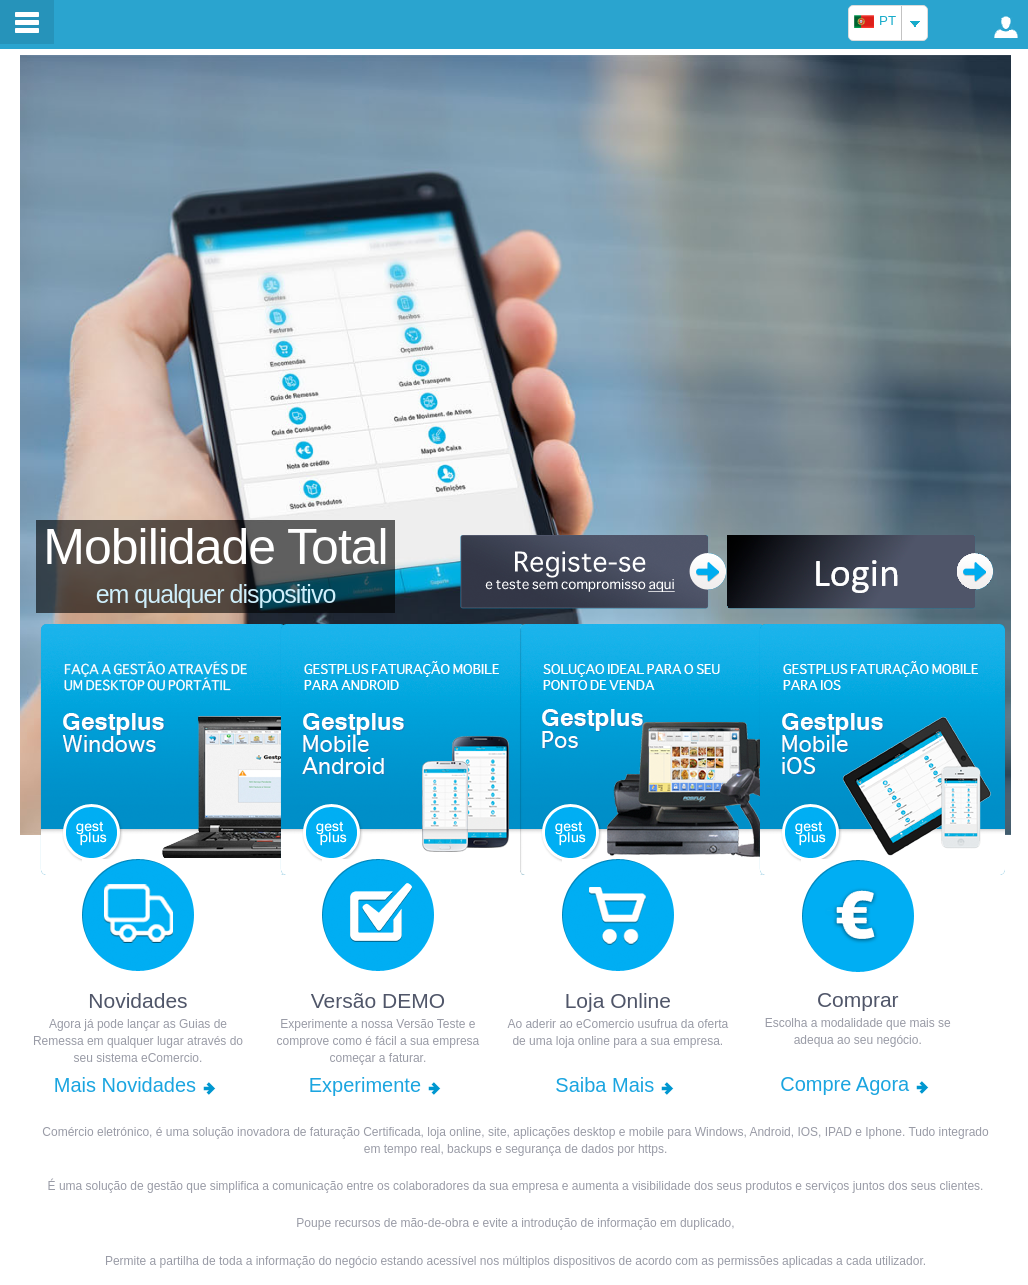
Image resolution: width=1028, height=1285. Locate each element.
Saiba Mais (604, 1085)
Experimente (365, 1085)
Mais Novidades (125, 1085)
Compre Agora (844, 1084)
